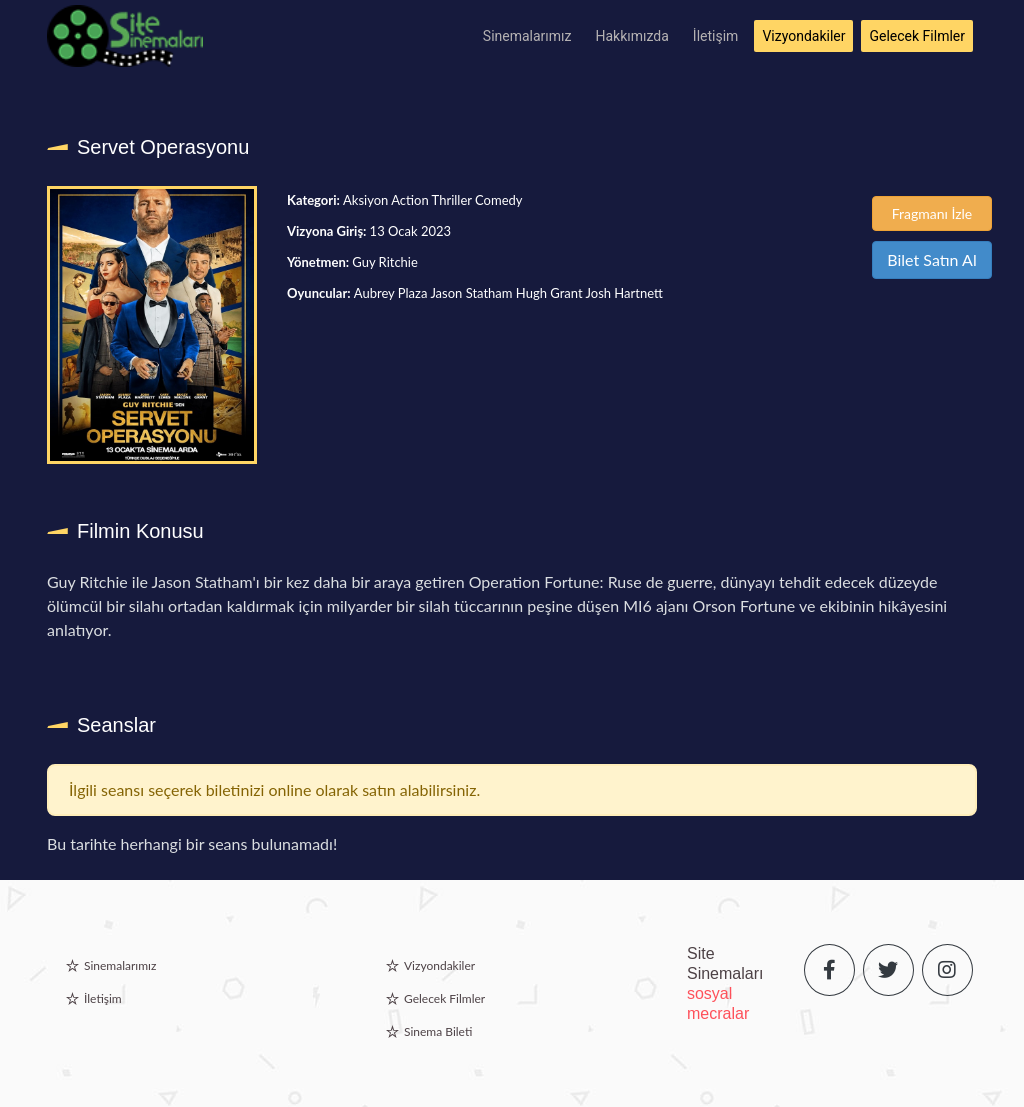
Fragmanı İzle (932, 213)
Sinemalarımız (527, 36)
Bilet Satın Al (931, 259)
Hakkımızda (632, 36)
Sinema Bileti (438, 1031)
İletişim (716, 36)
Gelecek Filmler (917, 36)
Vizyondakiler (803, 36)
